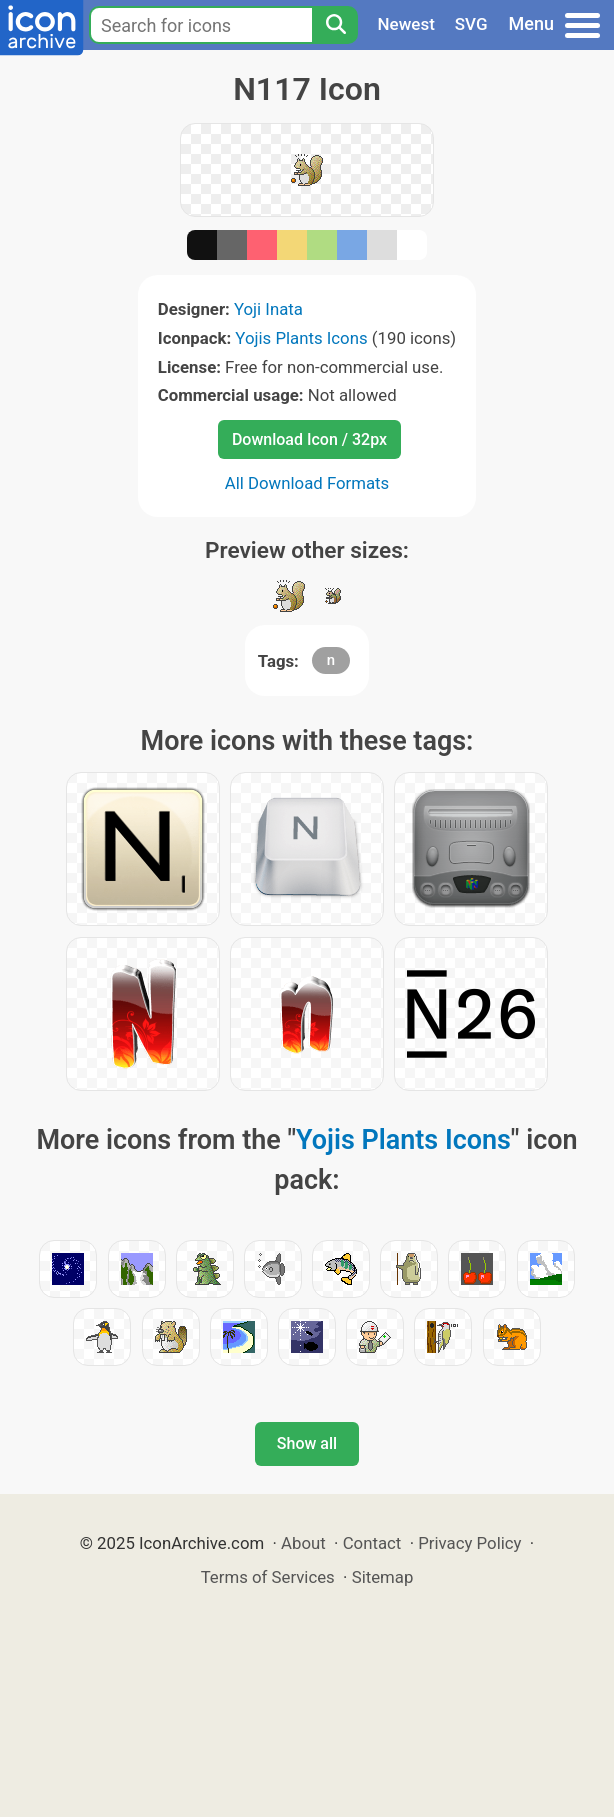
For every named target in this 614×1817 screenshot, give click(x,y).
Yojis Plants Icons (301, 338)
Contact (372, 1543)
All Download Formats (307, 483)
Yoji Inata (268, 309)
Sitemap (383, 1577)
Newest (406, 24)
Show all (307, 1443)
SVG (471, 24)
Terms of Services (268, 1577)
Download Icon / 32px (309, 439)
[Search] (335, 25)
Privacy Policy (469, 1543)
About (303, 1543)
